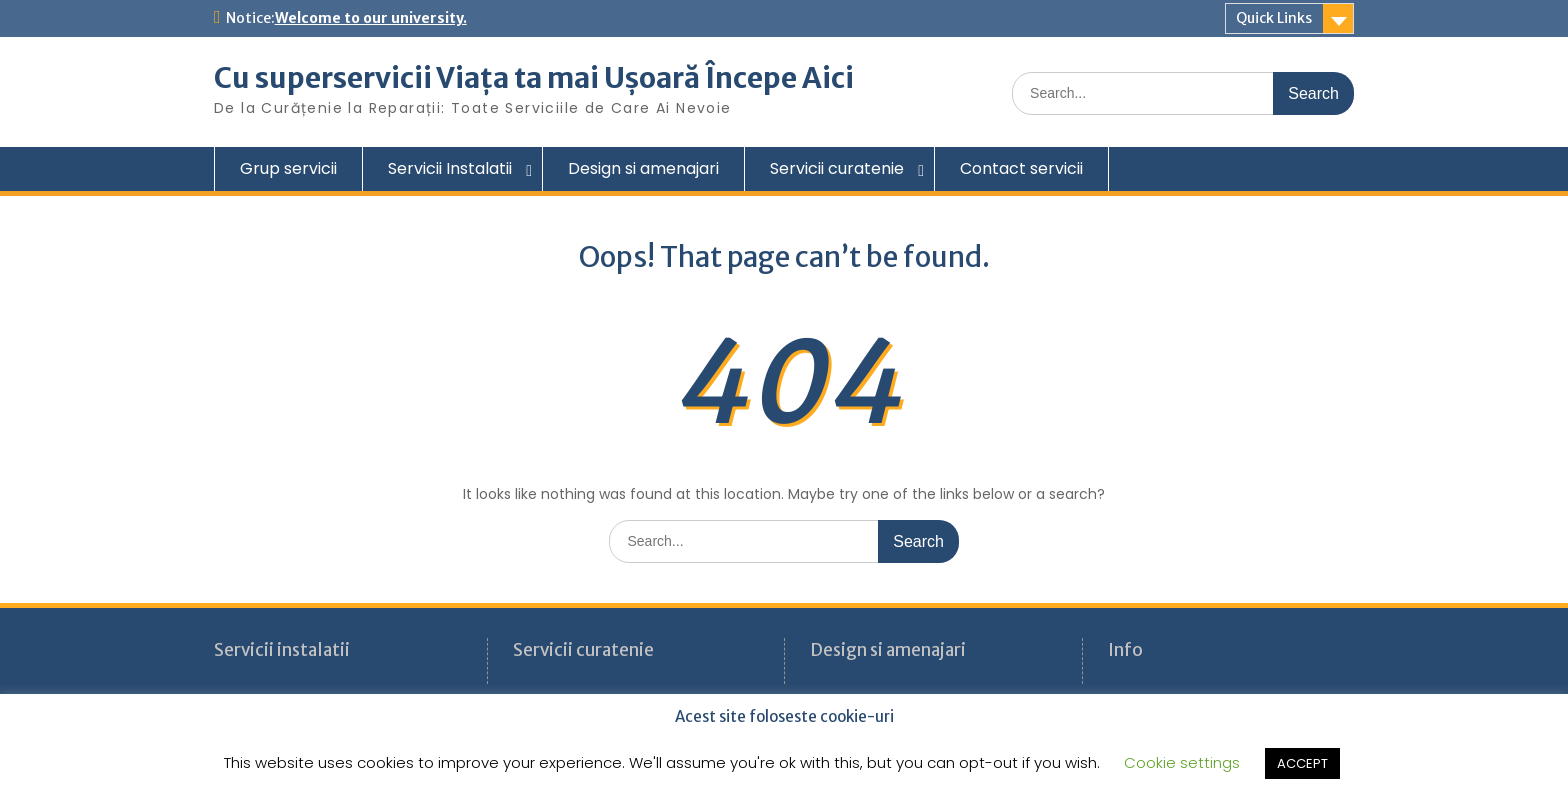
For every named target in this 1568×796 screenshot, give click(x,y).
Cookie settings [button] (1182, 762)
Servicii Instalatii (450, 168)
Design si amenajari (643, 168)
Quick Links (1274, 18)
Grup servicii (288, 168)
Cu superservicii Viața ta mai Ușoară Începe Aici (534, 78)
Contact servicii (1021, 168)
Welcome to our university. (371, 18)
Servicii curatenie (837, 168)
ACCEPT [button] (1302, 763)
